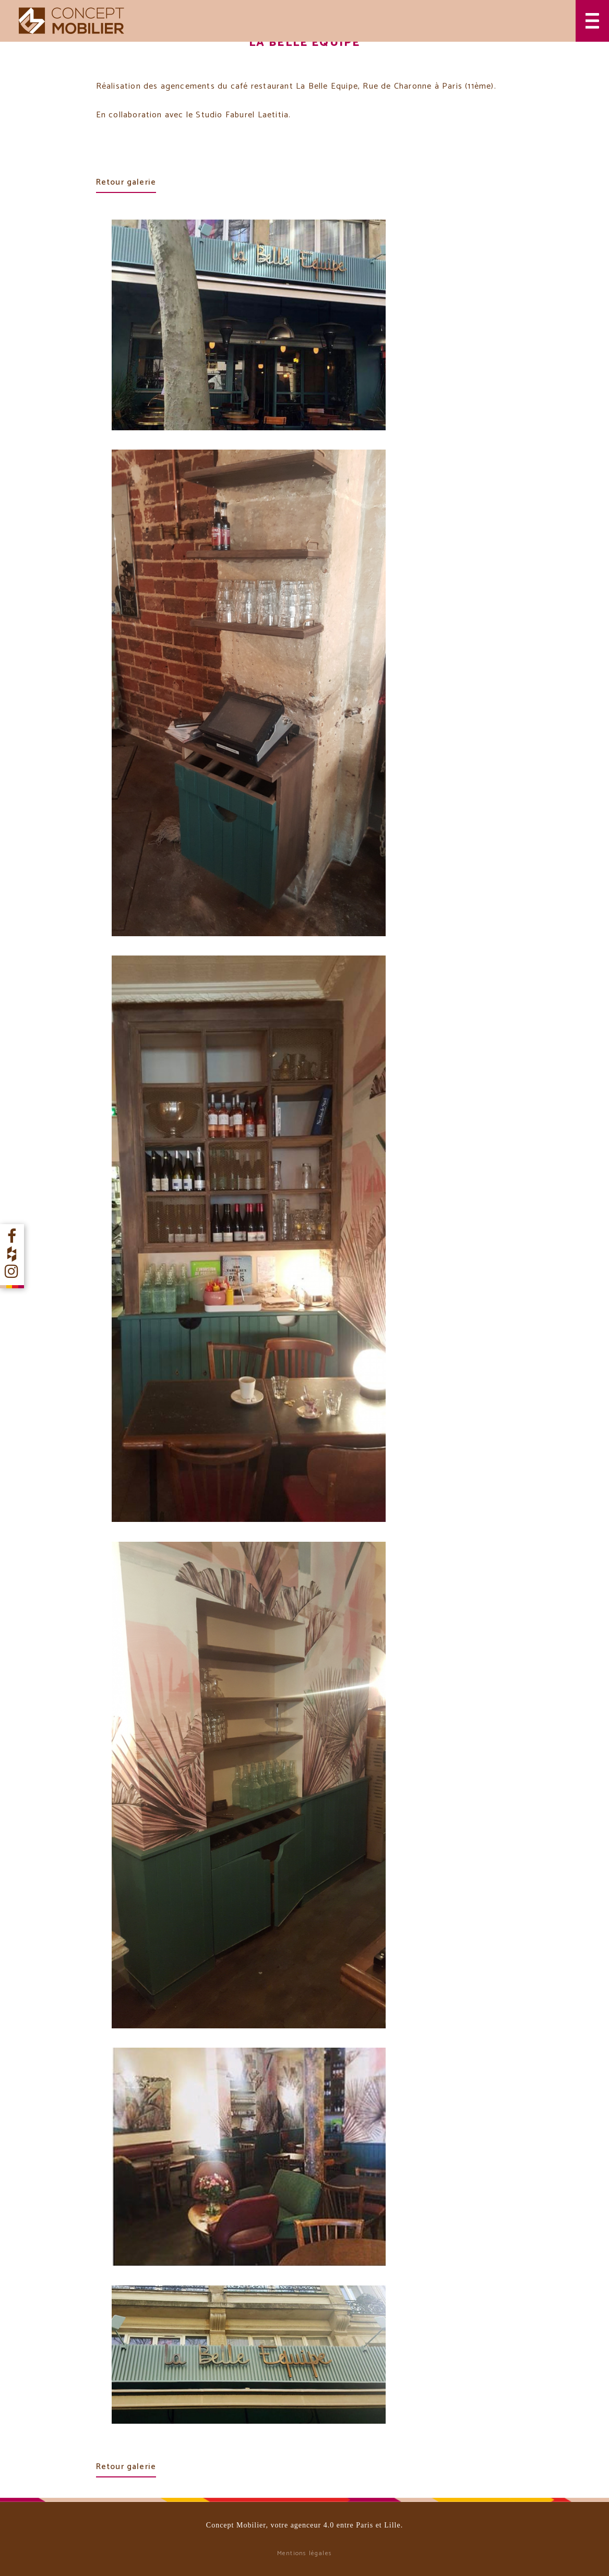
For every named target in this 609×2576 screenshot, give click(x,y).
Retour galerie (126, 182)
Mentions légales (304, 2553)
